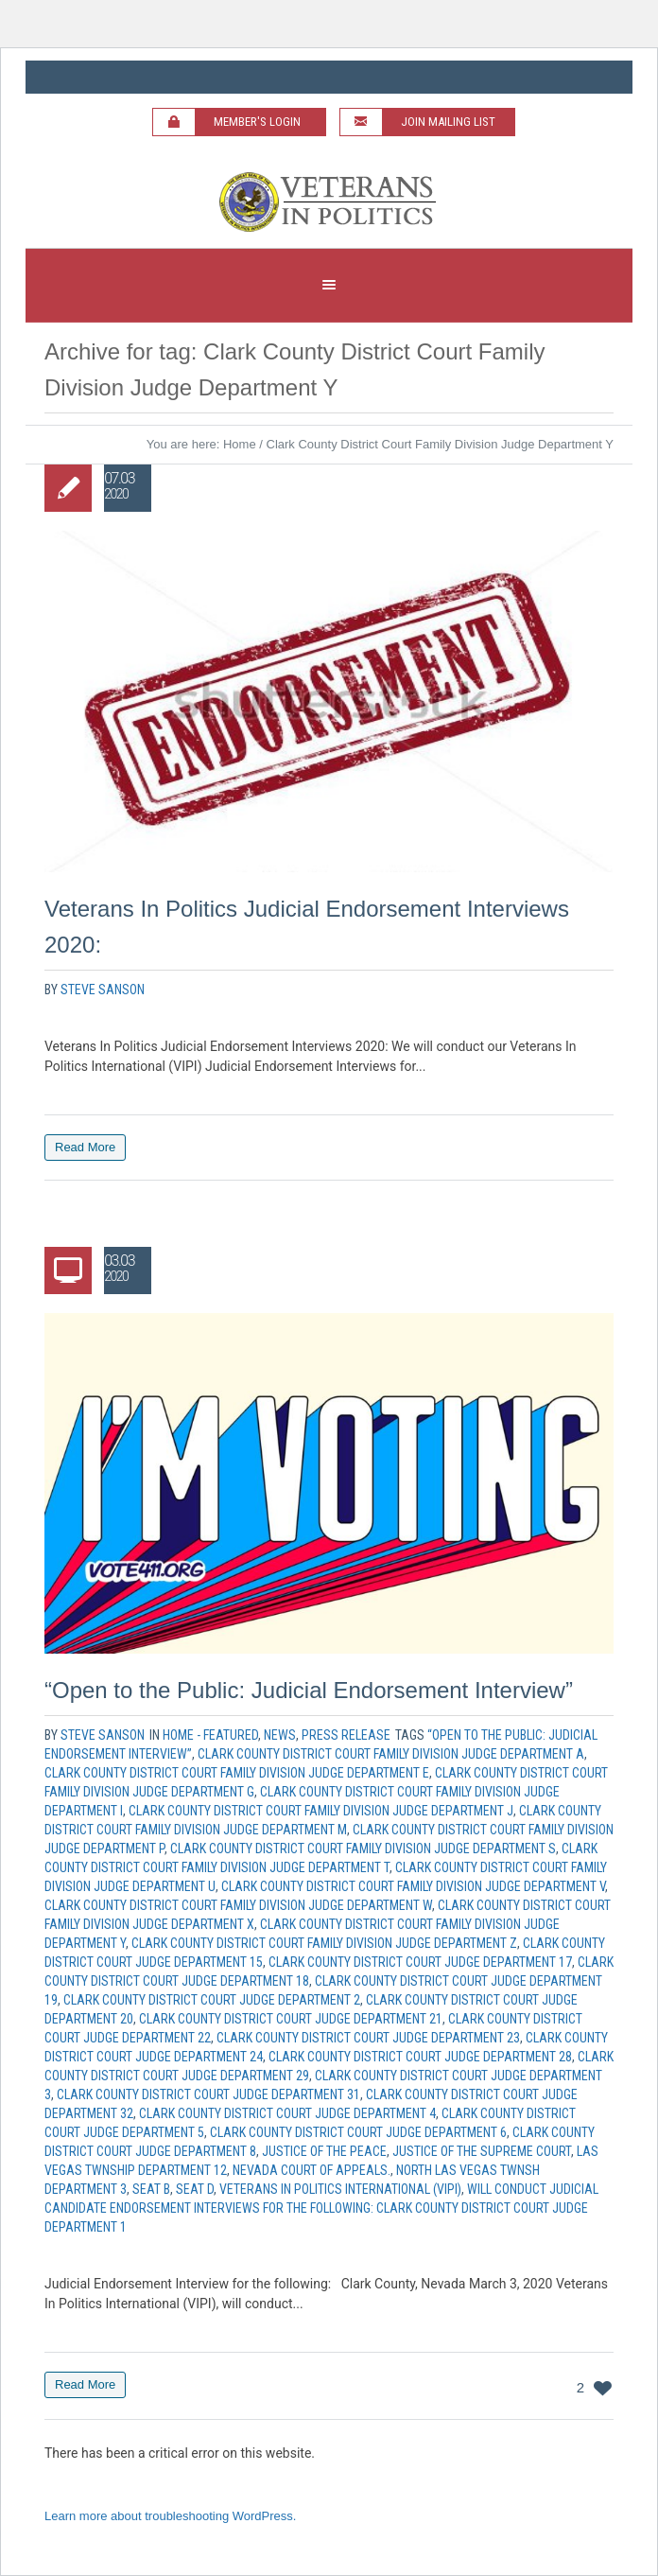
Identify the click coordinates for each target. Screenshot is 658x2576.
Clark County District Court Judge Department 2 (211, 1999)
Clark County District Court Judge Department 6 (358, 2132)
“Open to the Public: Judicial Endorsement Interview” (308, 1690)
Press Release (346, 1735)
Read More (85, 1147)
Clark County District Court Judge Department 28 (420, 2056)
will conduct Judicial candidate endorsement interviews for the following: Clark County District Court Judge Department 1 (321, 2208)
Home (239, 444)
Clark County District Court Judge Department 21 (290, 2018)
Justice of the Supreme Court (481, 2151)
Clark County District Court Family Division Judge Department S (363, 1848)
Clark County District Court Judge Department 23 (368, 2037)
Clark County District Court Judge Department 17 (420, 1962)
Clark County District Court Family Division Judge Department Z (324, 1943)
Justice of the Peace (324, 2151)
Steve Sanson (103, 989)
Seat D (195, 2189)
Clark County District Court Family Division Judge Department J (321, 1810)
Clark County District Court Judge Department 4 (287, 2113)
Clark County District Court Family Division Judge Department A (391, 1753)
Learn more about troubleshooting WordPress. (170, 2516)
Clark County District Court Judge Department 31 (208, 2094)
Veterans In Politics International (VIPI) (340, 2189)
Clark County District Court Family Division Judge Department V (413, 1886)
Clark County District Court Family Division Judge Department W (238, 1905)
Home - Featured (210, 1735)
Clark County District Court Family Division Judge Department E (236, 1772)
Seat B (151, 2189)
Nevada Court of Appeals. (311, 2170)
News (280, 1735)
